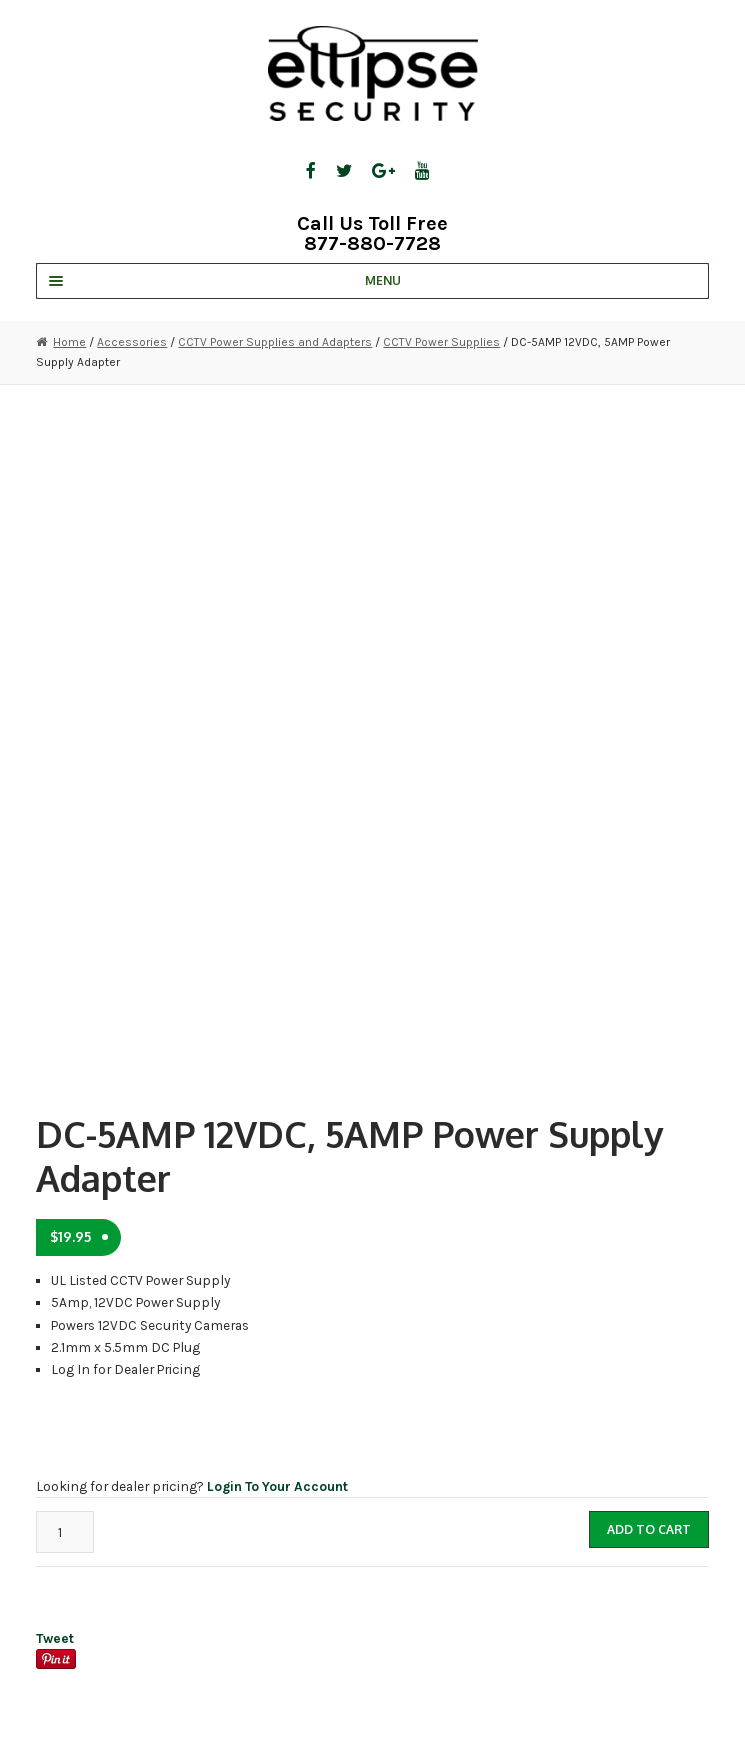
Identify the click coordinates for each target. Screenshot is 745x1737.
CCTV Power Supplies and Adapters (275, 342)
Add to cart (649, 1529)
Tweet (55, 1638)
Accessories (132, 342)
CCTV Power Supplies (441, 342)
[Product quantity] (65, 1531)
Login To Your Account (277, 1486)
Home (69, 342)
